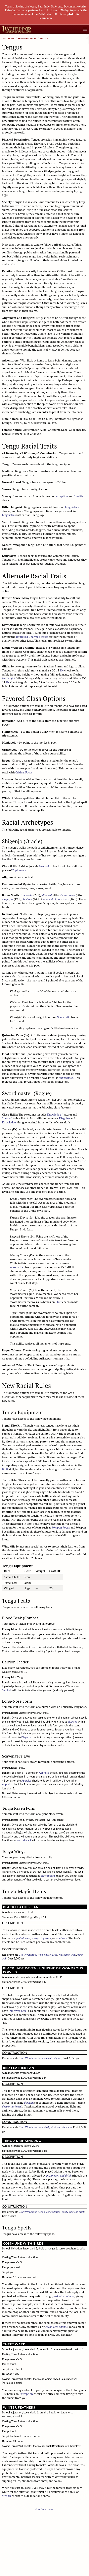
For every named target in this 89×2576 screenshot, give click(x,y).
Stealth (78, 496)
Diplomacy (19, 870)
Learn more (46, 18)
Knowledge (54, 1114)
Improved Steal (18, 2011)
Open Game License (44, 2509)
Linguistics (72, 507)
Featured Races (27, 38)
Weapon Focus (61, 1527)
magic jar (7, 899)
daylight (29, 2102)
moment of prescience (56, 899)
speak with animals (62, 2296)
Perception (61, 496)
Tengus (44, 38)
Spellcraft (63, 1017)
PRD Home (8, 38)
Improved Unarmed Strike (32, 637)
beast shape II (23, 1840)
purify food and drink (58, 2175)
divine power (67, 895)
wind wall (61, 1938)
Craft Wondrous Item (31, 1954)
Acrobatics (16, 1267)
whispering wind (41, 1938)
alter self (46, 895)
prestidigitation (52, 2212)
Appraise (44, 1772)
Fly (62, 670)
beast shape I (48, 1875)
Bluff (58, 1302)
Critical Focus (24, 772)
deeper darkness (11, 2106)
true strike (27, 895)
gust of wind (23, 1938)
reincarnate (66, 1078)
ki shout (27, 899)
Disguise (64, 1118)
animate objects (52, 2058)
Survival (44, 866)
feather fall (8, 678)
